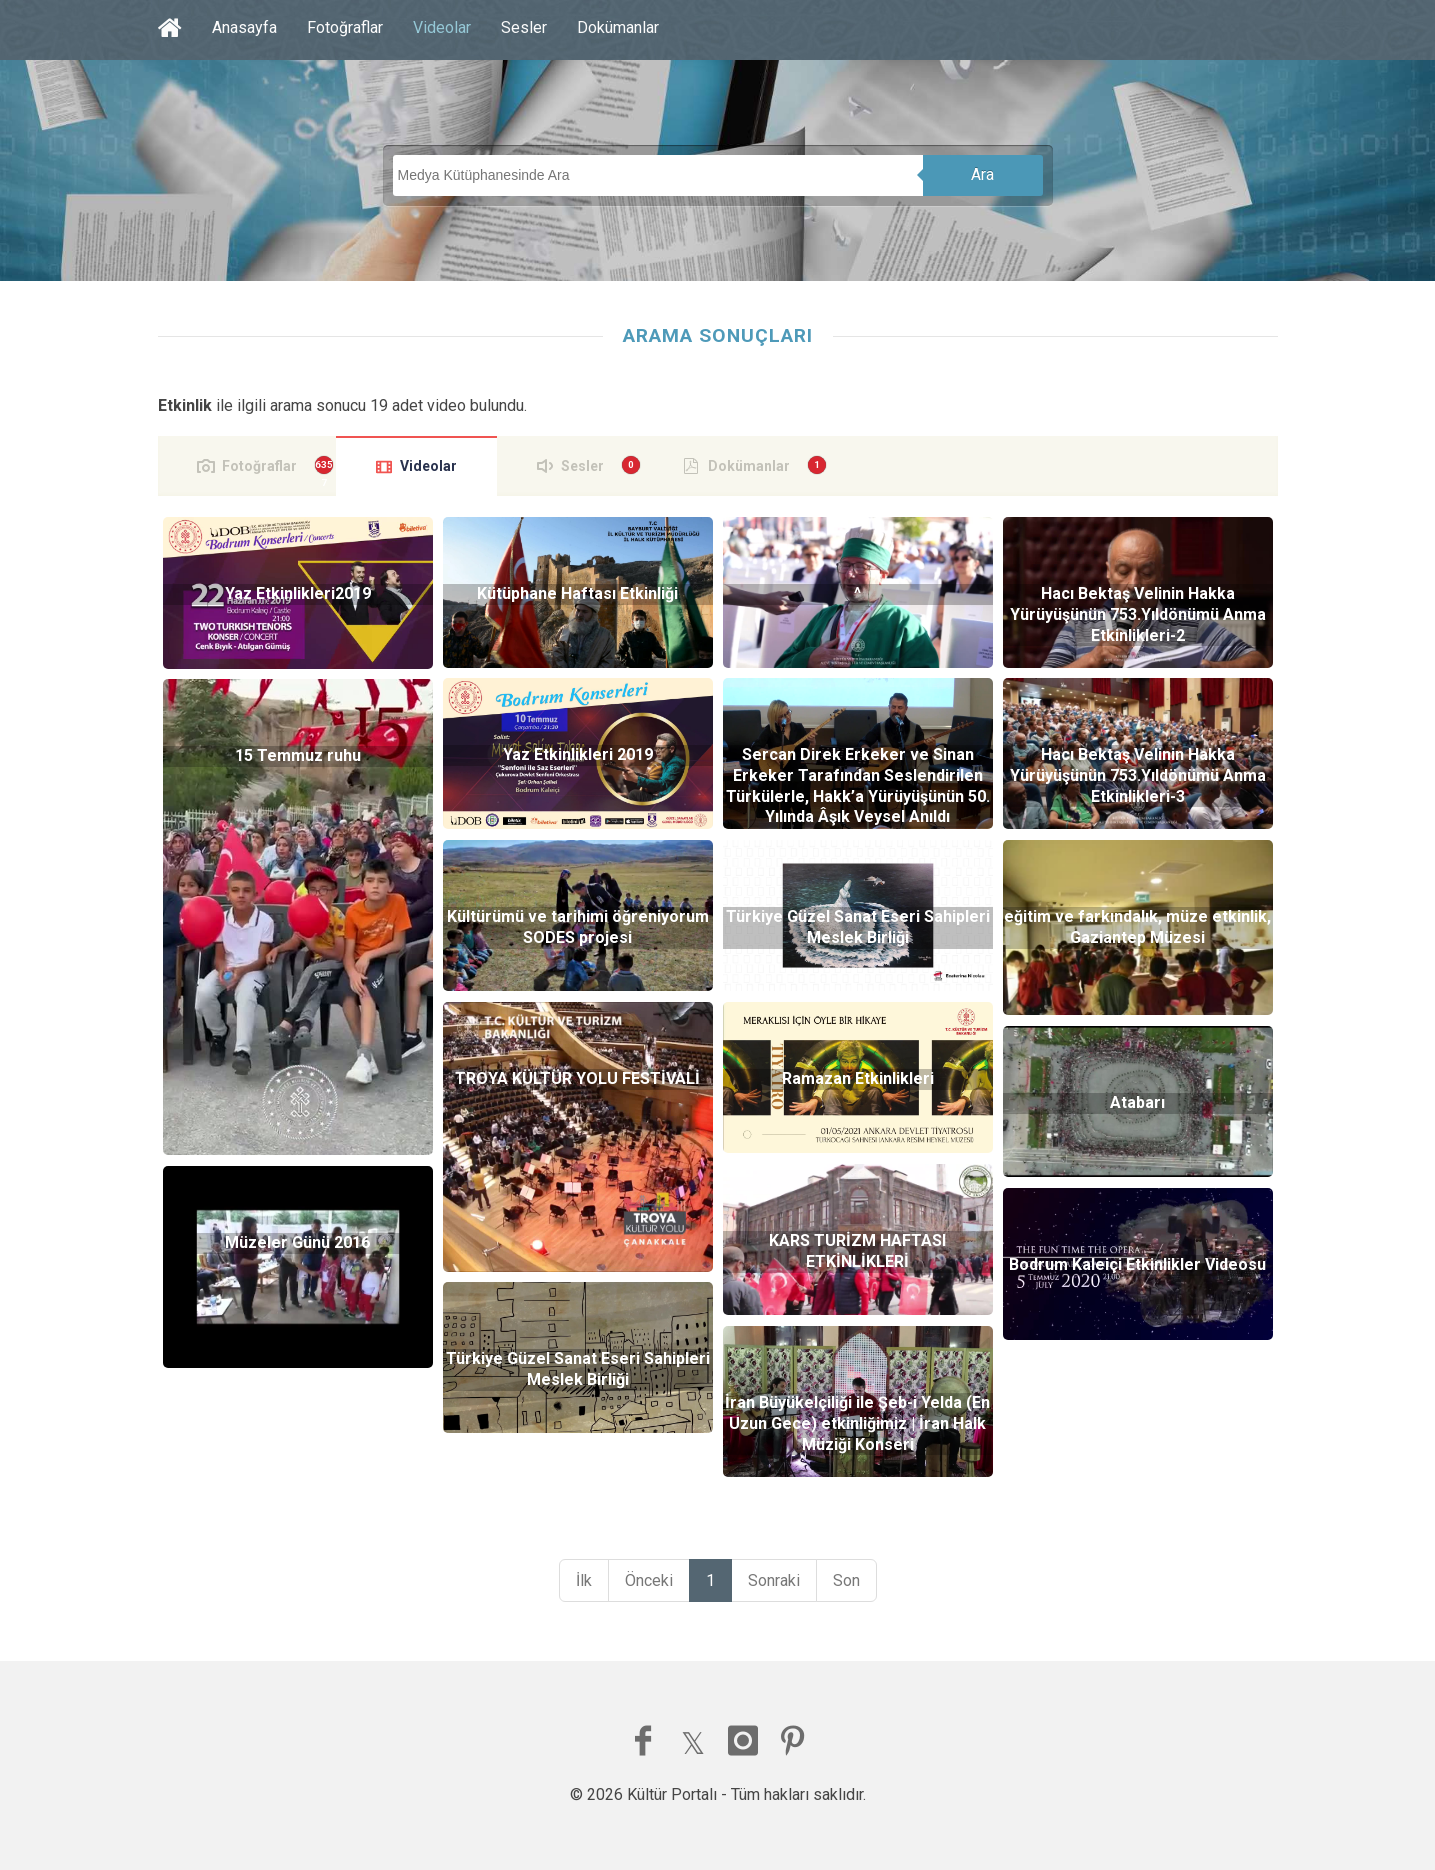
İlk (584, 1580)
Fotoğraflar (345, 27)
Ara (982, 174)
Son (846, 1580)
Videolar (442, 27)
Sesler (524, 27)
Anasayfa (244, 27)
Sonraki (774, 1580)
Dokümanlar (618, 27)
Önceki (649, 1580)
